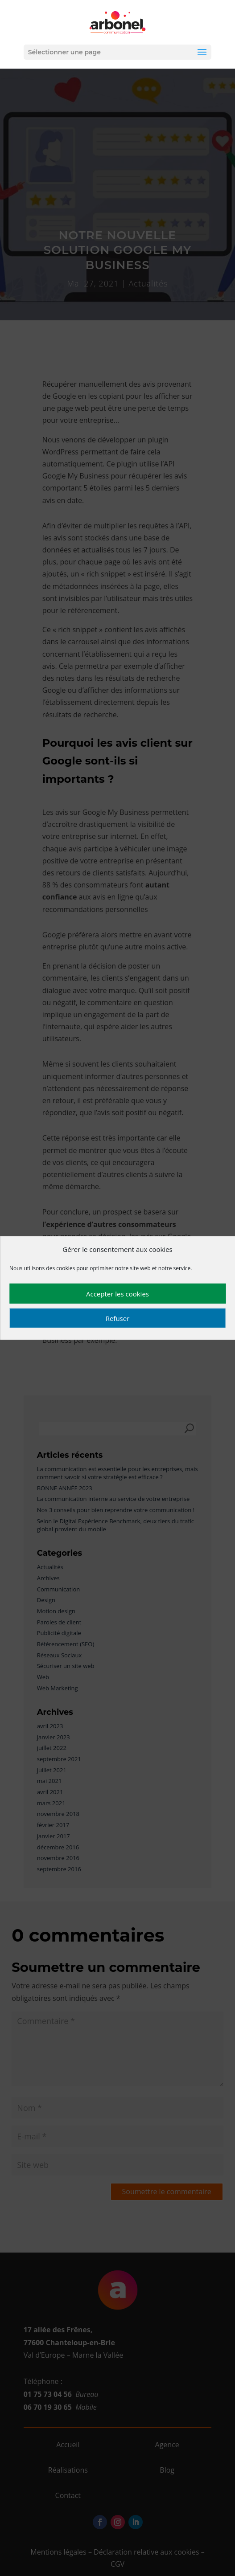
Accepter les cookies (117, 1293)
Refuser (118, 1318)
